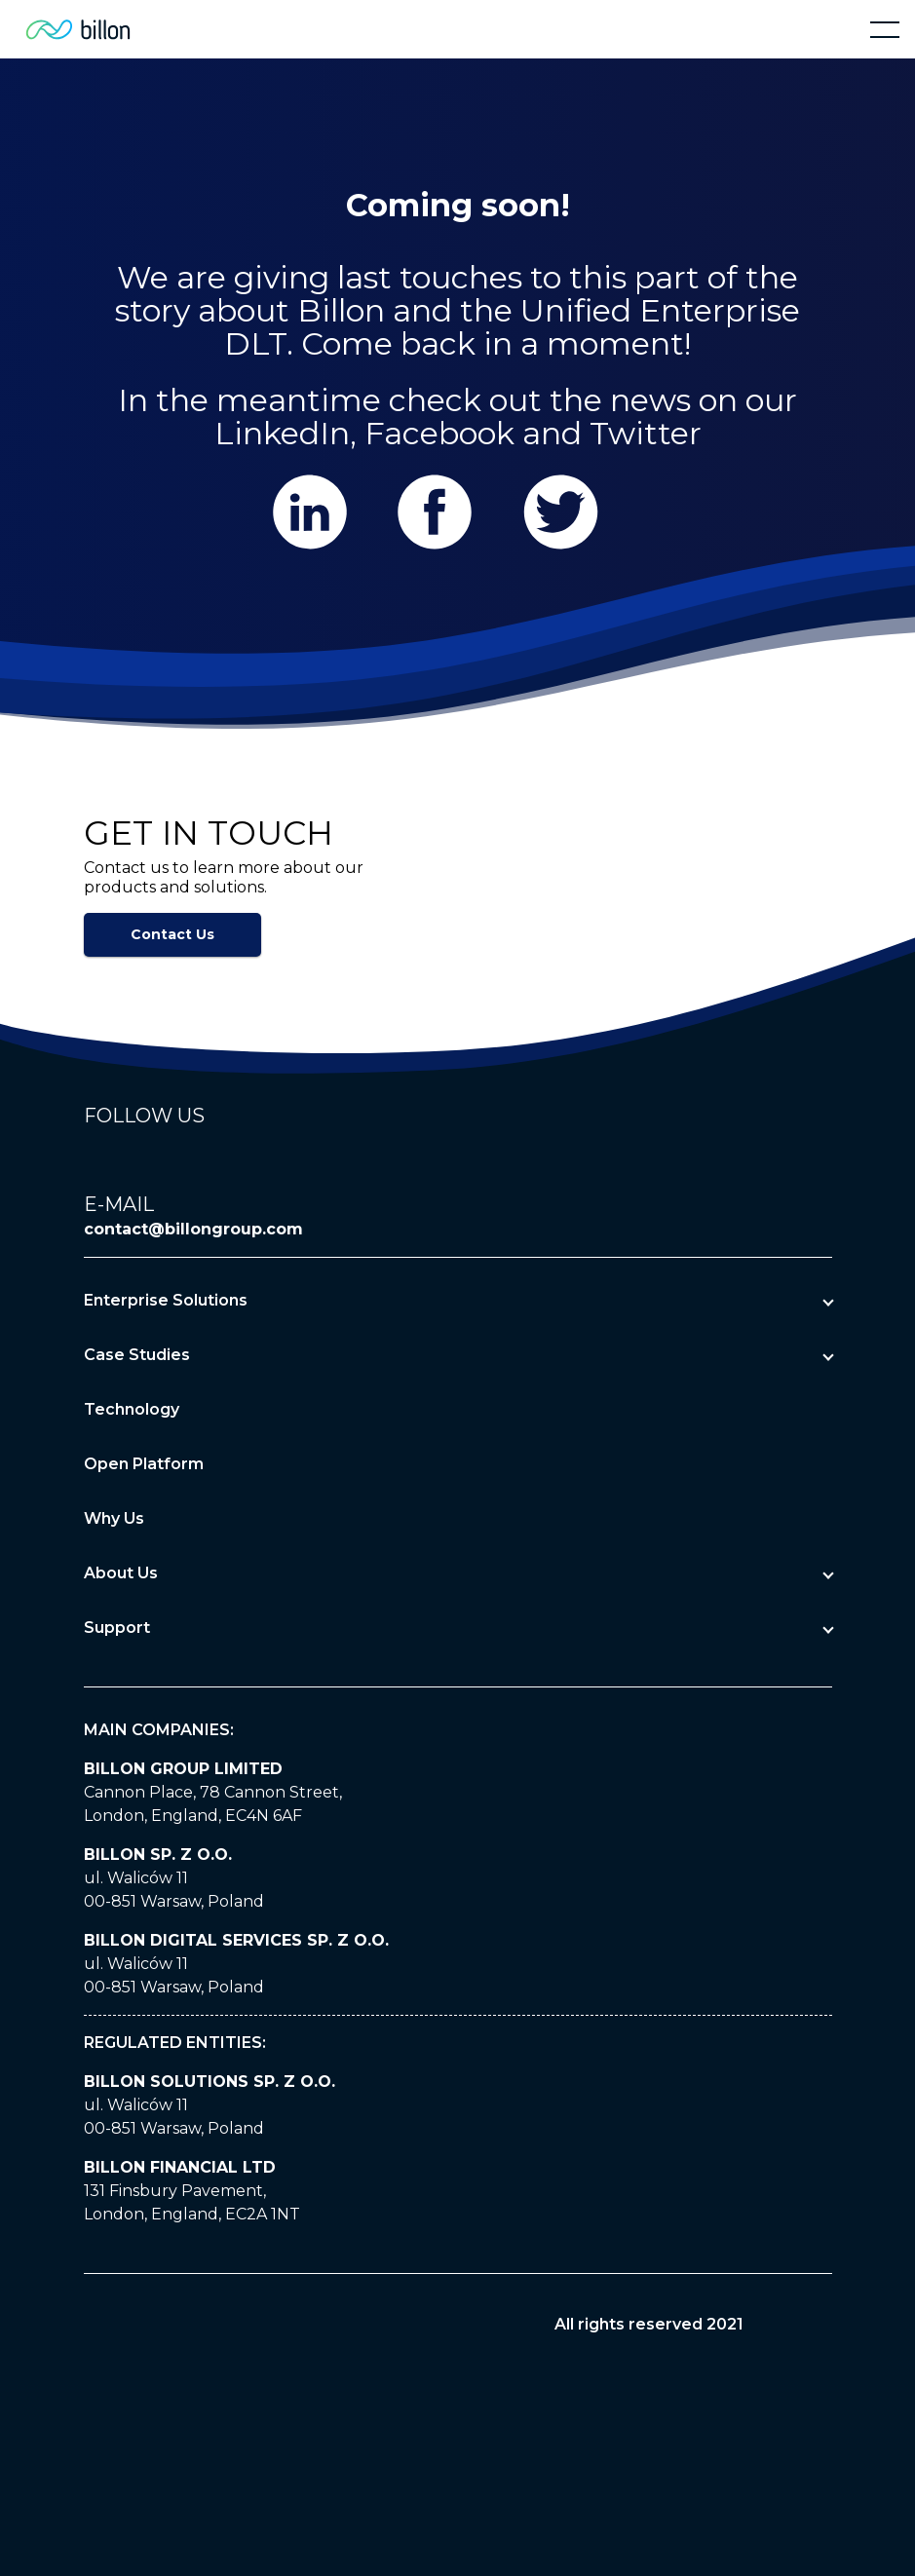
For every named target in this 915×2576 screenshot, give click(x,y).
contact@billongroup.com (193, 1229)
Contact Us (172, 934)
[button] (884, 29)
